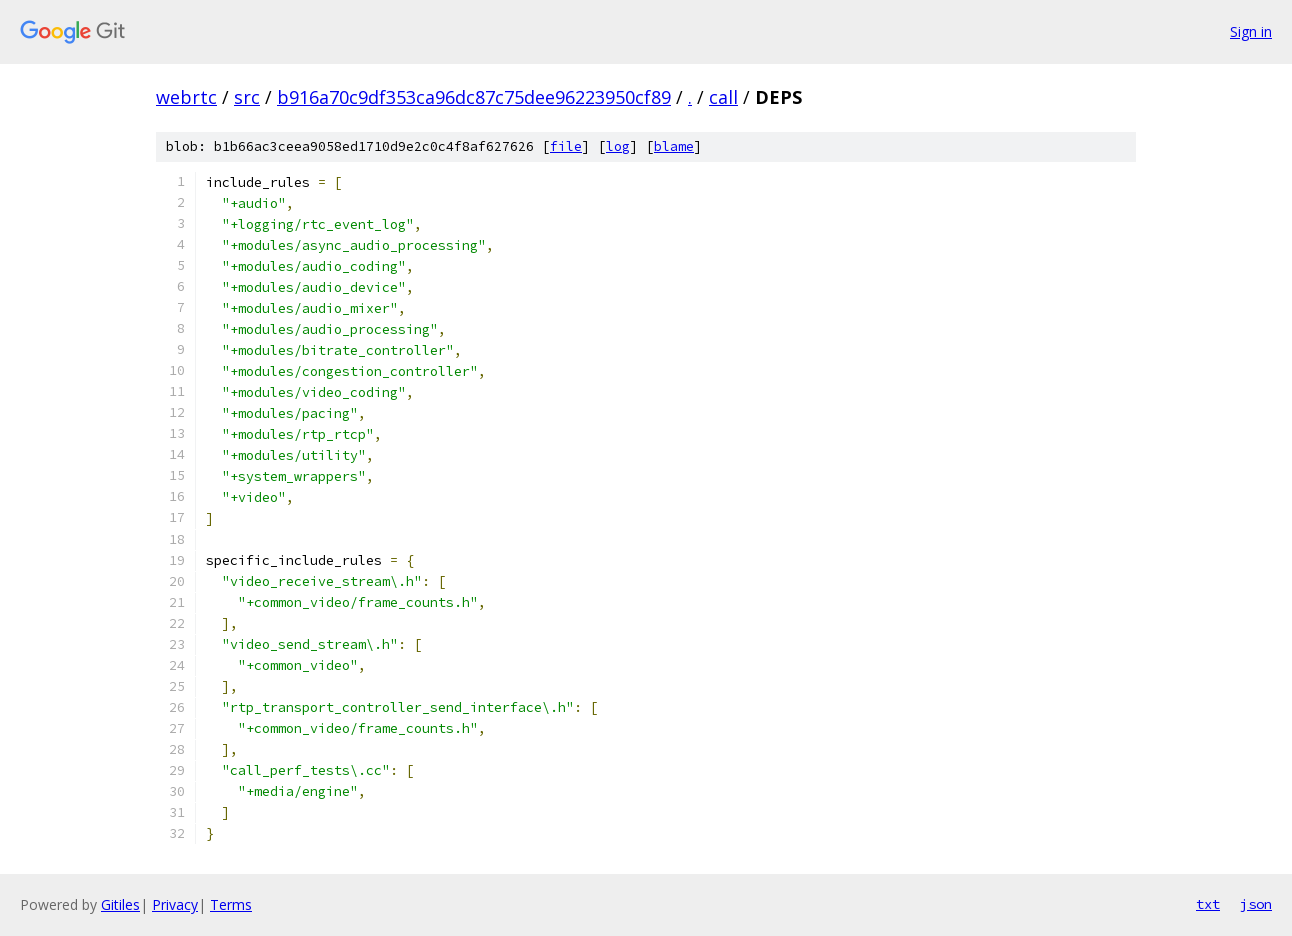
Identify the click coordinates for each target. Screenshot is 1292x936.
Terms (231, 904)
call (723, 97)
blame (674, 146)
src (247, 97)
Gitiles (120, 904)
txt (1208, 904)
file (566, 146)
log (618, 146)
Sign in (1251, 31)
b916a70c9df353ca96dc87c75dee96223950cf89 (474, 97)
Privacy (175, 904)
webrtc (186, 97)
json (1256, 904)
